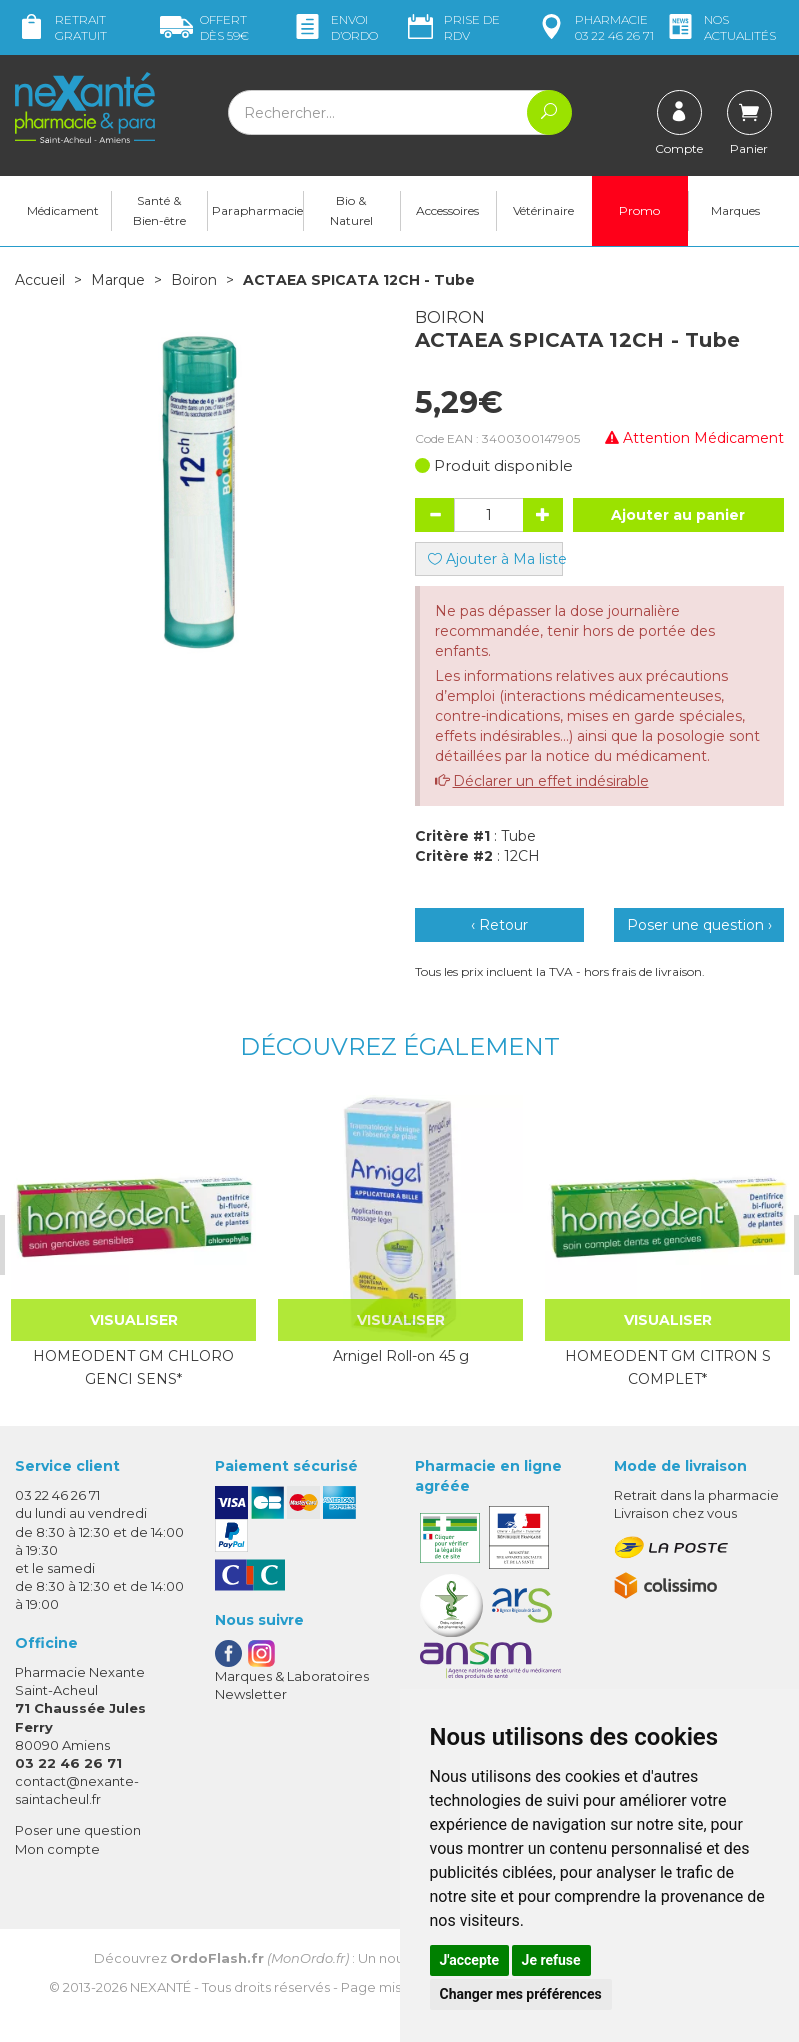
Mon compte (57, 1848)
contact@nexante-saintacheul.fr (77, 1789)
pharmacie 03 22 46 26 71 (594, 27)
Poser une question (78, 1830)
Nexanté (160, 1986)
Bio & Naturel (351, 210)
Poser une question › (699, 925)
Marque (118, 280)
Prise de (452, 27)
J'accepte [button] (470, 1960)
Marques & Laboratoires (292, 1676)
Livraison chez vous (675, 1513)
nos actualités (720, 27)
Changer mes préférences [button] (521, 1994)
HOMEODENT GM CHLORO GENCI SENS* (131, 1367)
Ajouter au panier (678, 515)
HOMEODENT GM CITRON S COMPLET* (664, 1367)
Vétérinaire (543, 210)
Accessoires (447, 210)
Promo (639, 210)
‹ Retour (499, 925)
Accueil (40, 280)
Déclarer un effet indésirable (551, 781)
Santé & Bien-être (159, 210)
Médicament (63, 210)
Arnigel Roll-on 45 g (398, 1356)
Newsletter (251, 1694)
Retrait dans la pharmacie (696, 1495)
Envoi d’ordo (334, 27)
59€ (204, 27)
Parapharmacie (257, 210)
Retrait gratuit (61, 27)
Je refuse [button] (551, 1960)
